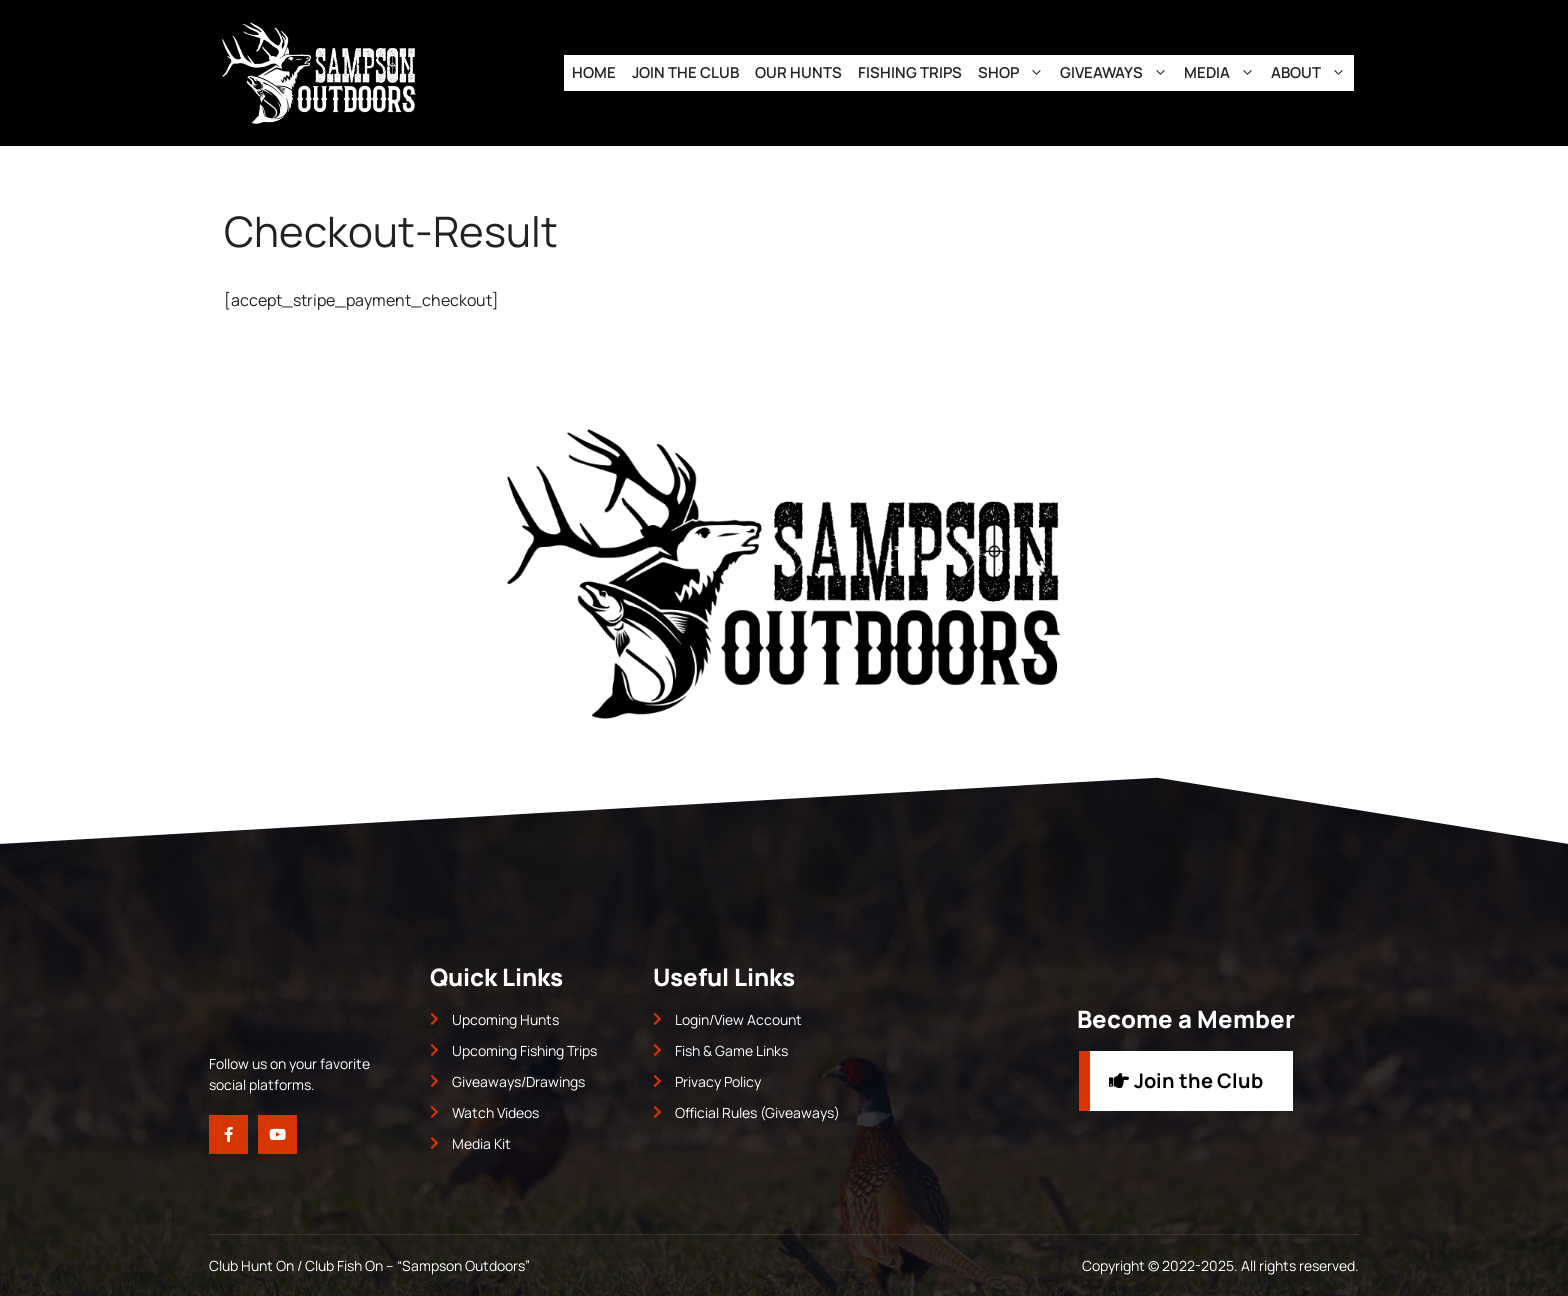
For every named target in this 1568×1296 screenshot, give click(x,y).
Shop (1015, 73)
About (1312, 73)
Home (594, 72)
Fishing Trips (910, 72)
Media (1223, 73)
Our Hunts (798, 72)
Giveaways (1118, 73)
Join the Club (685, 72)
